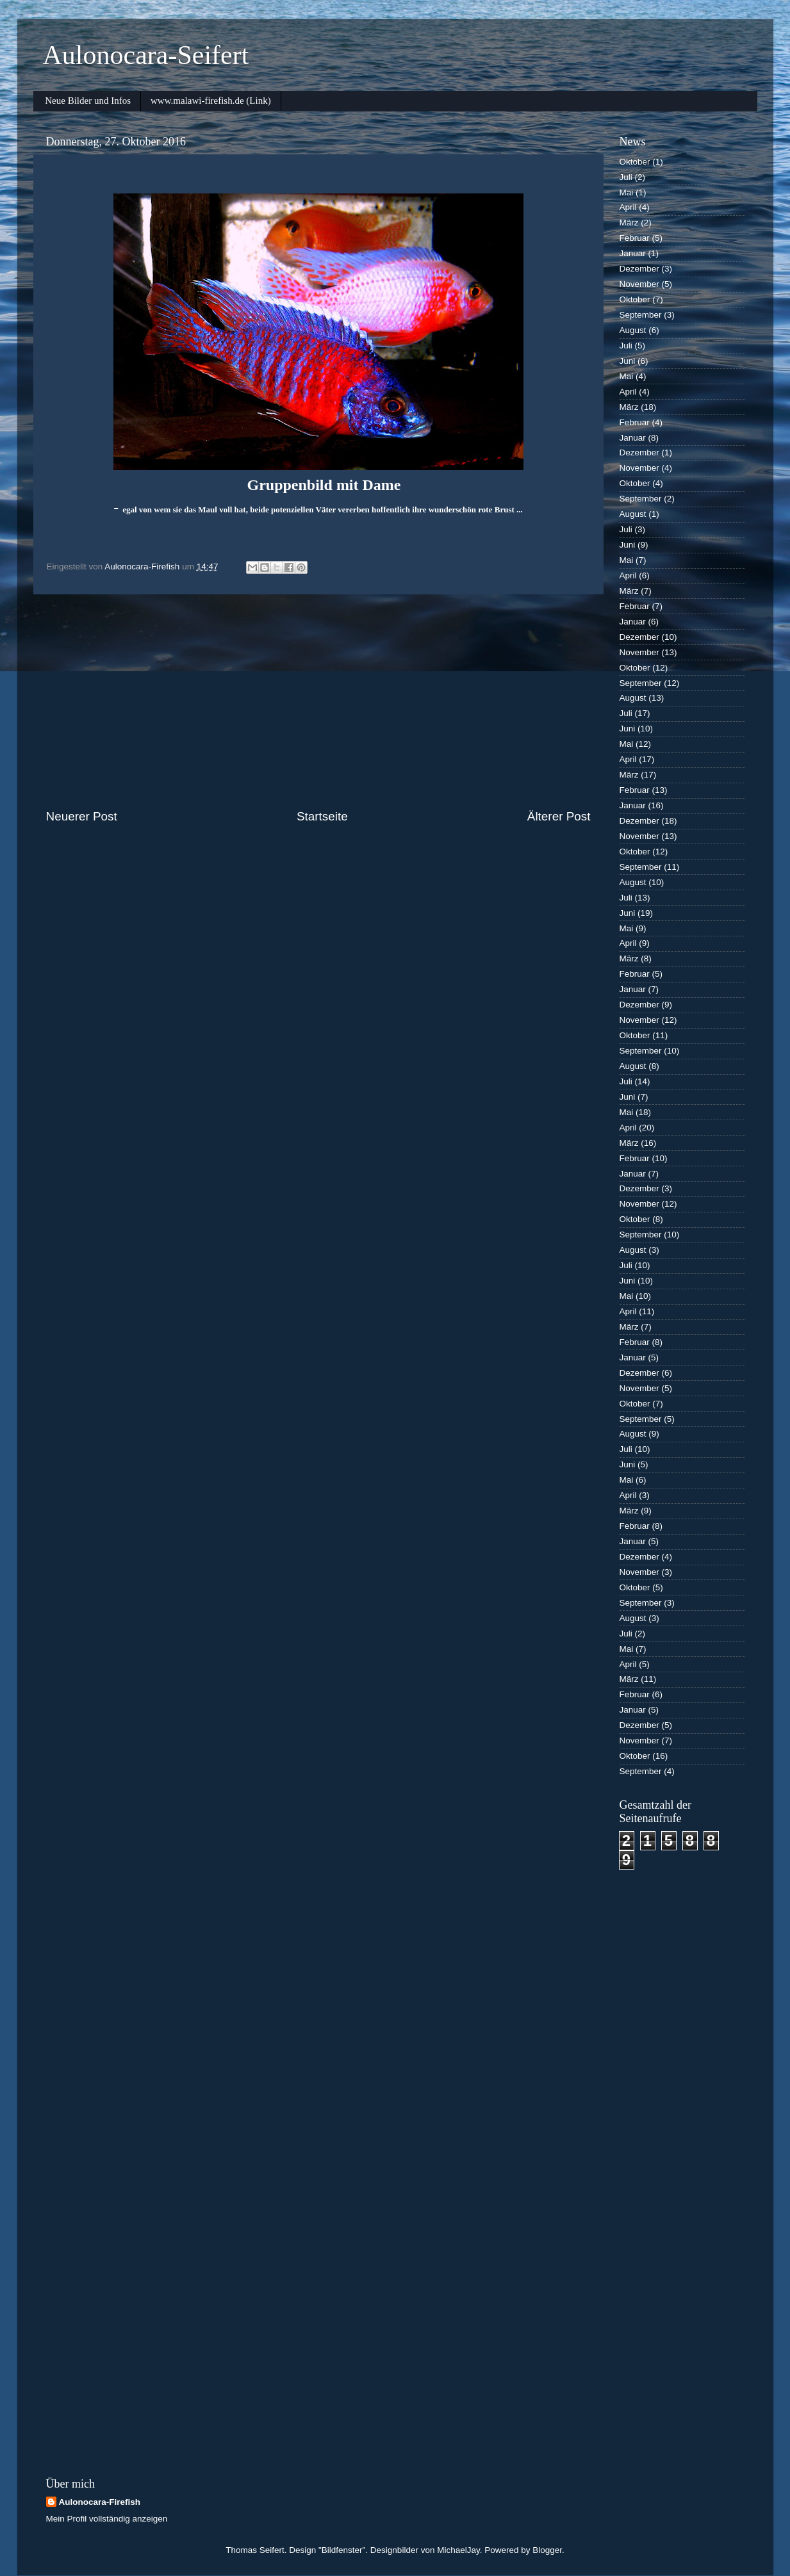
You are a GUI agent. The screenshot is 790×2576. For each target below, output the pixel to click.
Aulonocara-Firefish (100, 2502)
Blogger (547, 2550)
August (633, 330)
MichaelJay (458, 2550)
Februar (635, 238)
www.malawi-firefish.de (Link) (211, 100)
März (629, 222)
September (641, 315)
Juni (628, 361)
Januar (633, 253)
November (639, 284)
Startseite (322, 816)
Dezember (639, 268)
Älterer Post (559, 816)
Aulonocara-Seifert (146, 55)
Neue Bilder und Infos (88, 100)
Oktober (635, 162)
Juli (626, 177)
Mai (627, 192)
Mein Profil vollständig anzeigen (107, 2518)
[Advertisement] (318, 701)
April (628, 207)
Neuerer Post (81, 816)
